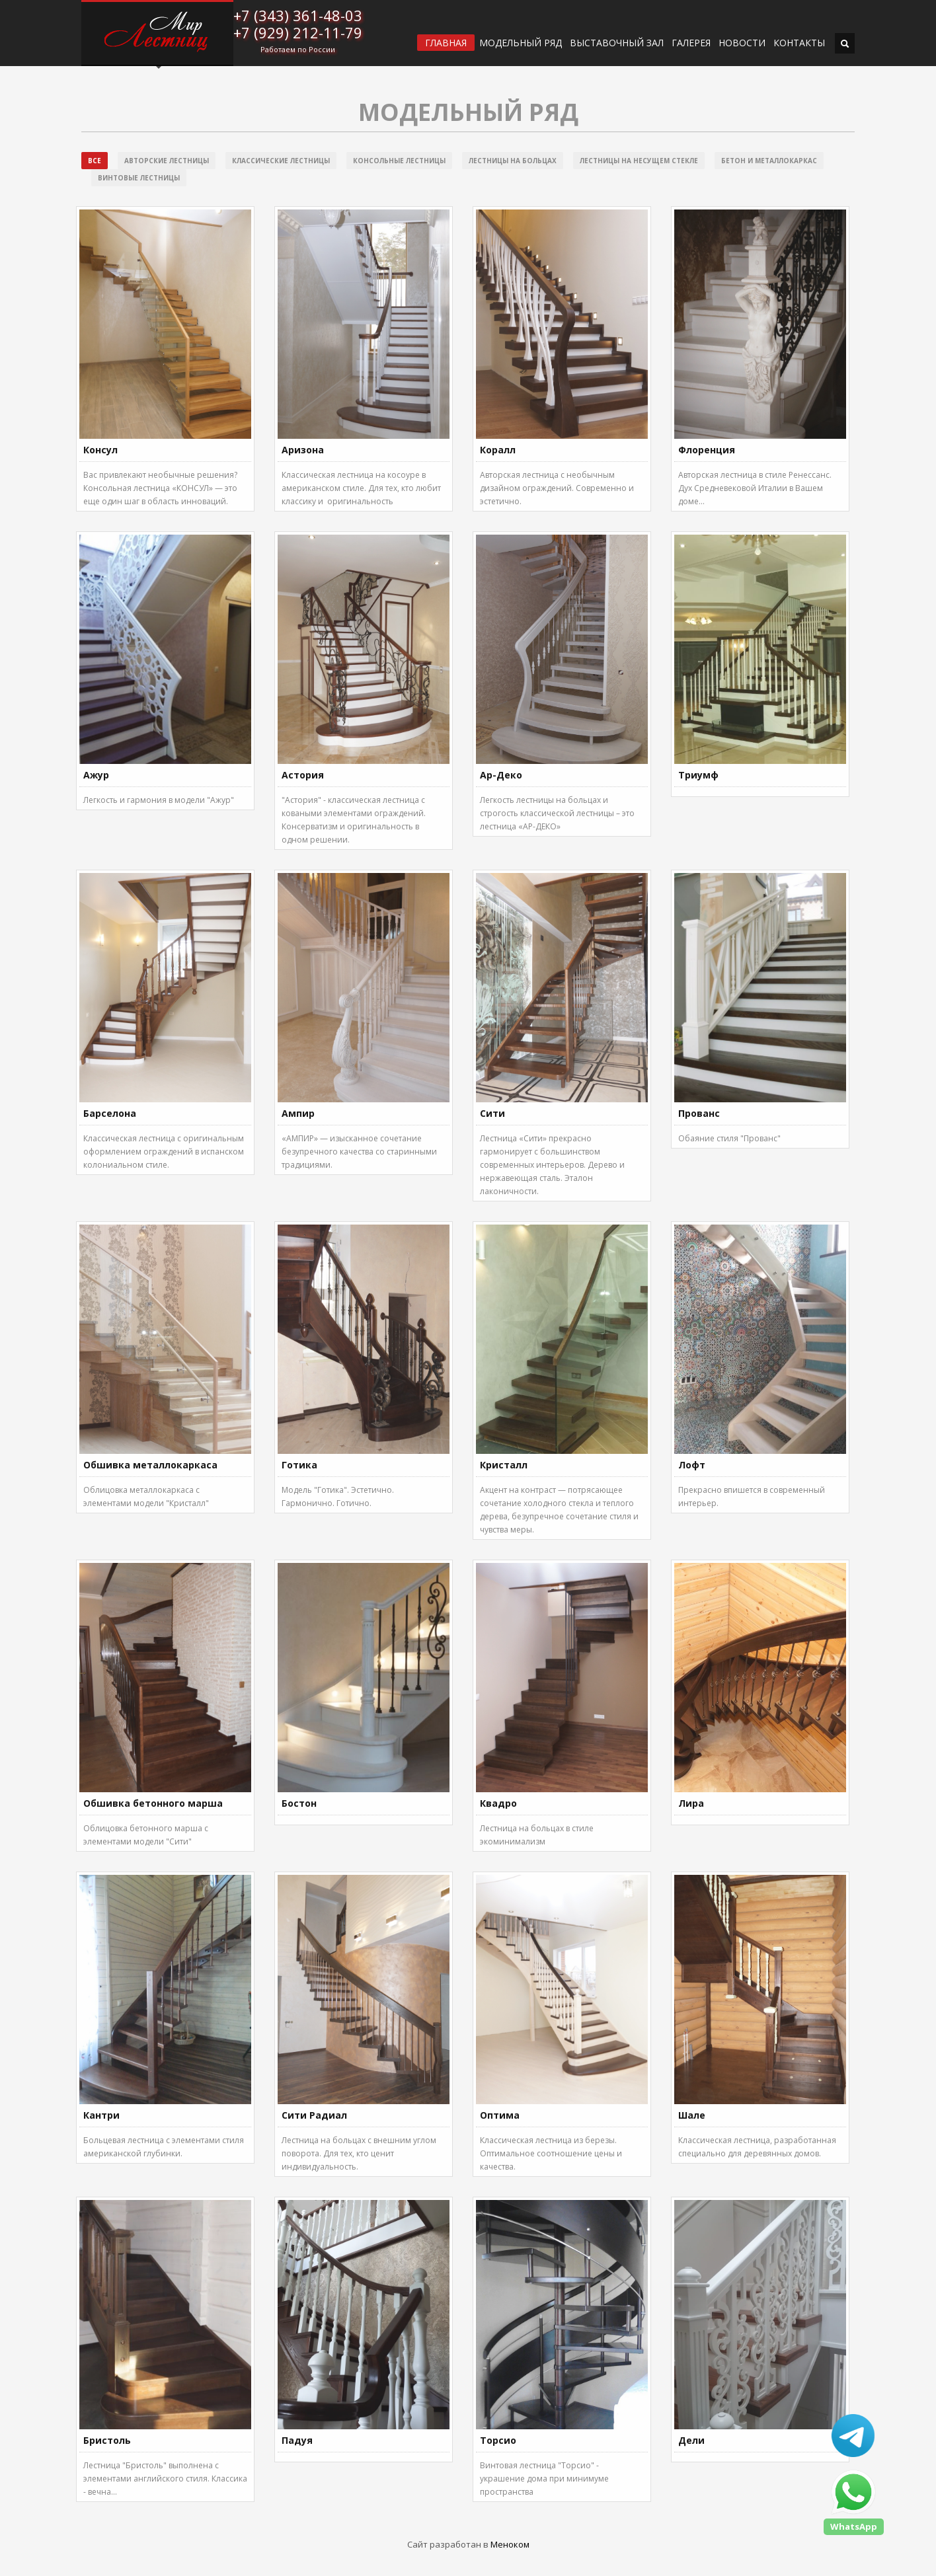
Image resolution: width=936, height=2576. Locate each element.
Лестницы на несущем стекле (639, 160)
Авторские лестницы (166, 160)
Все (94, 160)
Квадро (498, 1803)
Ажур (96, 775)
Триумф (698, 775)
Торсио (498, 2440)
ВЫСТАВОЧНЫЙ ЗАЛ (617, 43)
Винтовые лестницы (139, 177)
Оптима (500, 2115)
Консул (100, 449)
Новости (742, 43)
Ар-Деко (501, 775)
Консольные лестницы (399, 160)
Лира (691, 1803)
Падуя (297, 2440)
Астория (303, 775)
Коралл (498, 449)
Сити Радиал (314, 2115)
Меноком (509, 2544)
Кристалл (503, 1464)
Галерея (691, 43)
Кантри (101, 2115)
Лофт (691, 1464)
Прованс (699, 1113)
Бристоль (107, 2440)
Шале (691, 2115)
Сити (492, 1113)
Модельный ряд (520, 43)
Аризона (303, 449)
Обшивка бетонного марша (153, 1803)
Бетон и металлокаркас (769, 160)
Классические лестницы (281, 160)
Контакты (799, 43)
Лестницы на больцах (513, 160)
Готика (299, 1464)
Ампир (298, 1113)
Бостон (299, 1803)
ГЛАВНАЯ (446, 42)
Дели (691, 2440)
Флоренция (706, 449)
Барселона (109, 1113)
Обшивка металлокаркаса (150, 1464)
